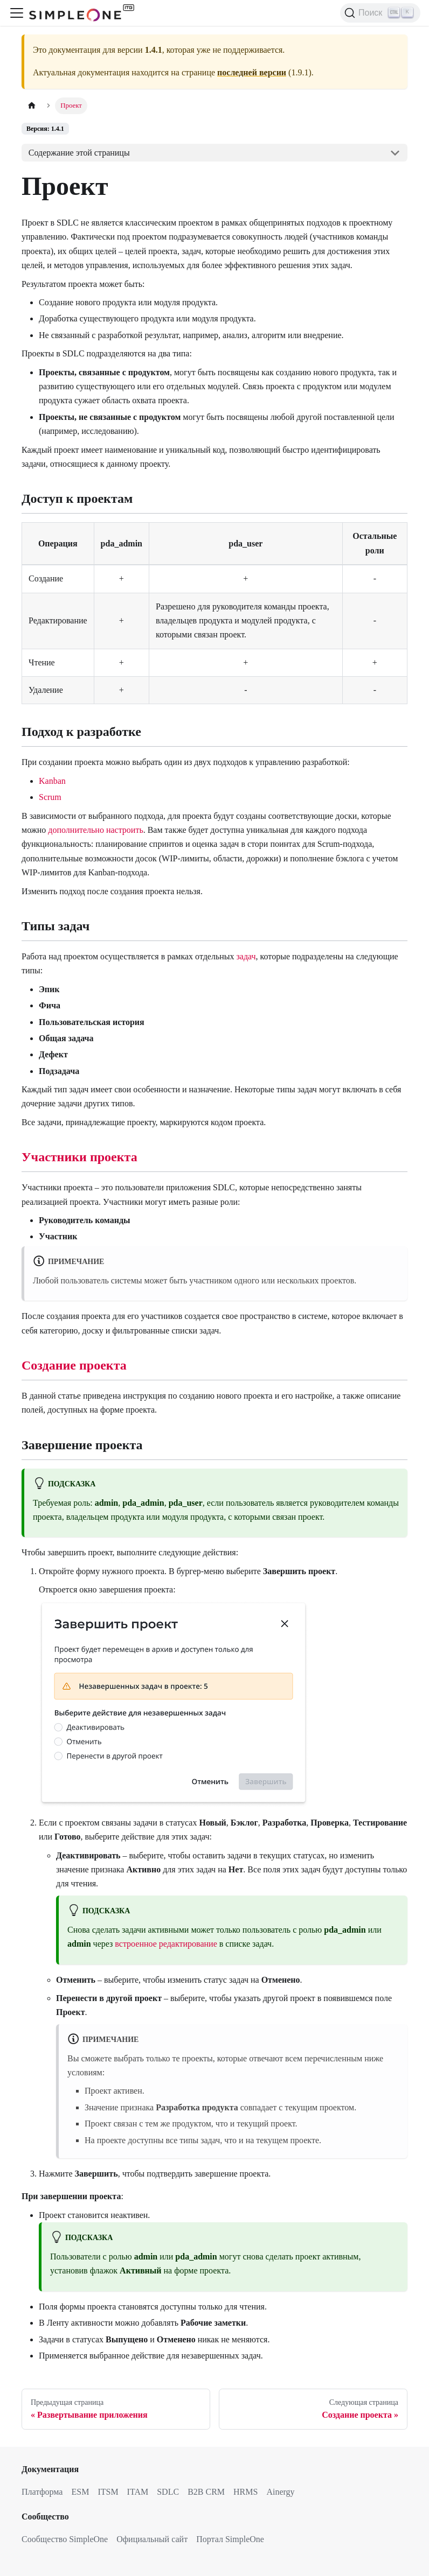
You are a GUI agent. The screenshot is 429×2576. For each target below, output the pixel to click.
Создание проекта (74, 1365)
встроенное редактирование (166, 1943)
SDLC (168, 2491)
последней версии (251, 72)
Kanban (52, 780)
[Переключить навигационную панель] (17, 13)
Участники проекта (79, 1157)
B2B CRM (206, 2491)
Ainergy (280, 2491)
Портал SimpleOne (230, 2539)
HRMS (245, 2491)
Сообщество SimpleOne (65, 2539)
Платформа (42, 2491)
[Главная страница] (32, 105)
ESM (80, 2491)
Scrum (50, 797)
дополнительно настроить (95, 829)
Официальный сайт (152, 2539)
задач (246, 956)
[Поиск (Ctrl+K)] (380, 13)
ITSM (108, 2491)
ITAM (138, 2491)
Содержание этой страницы (79, 152)
